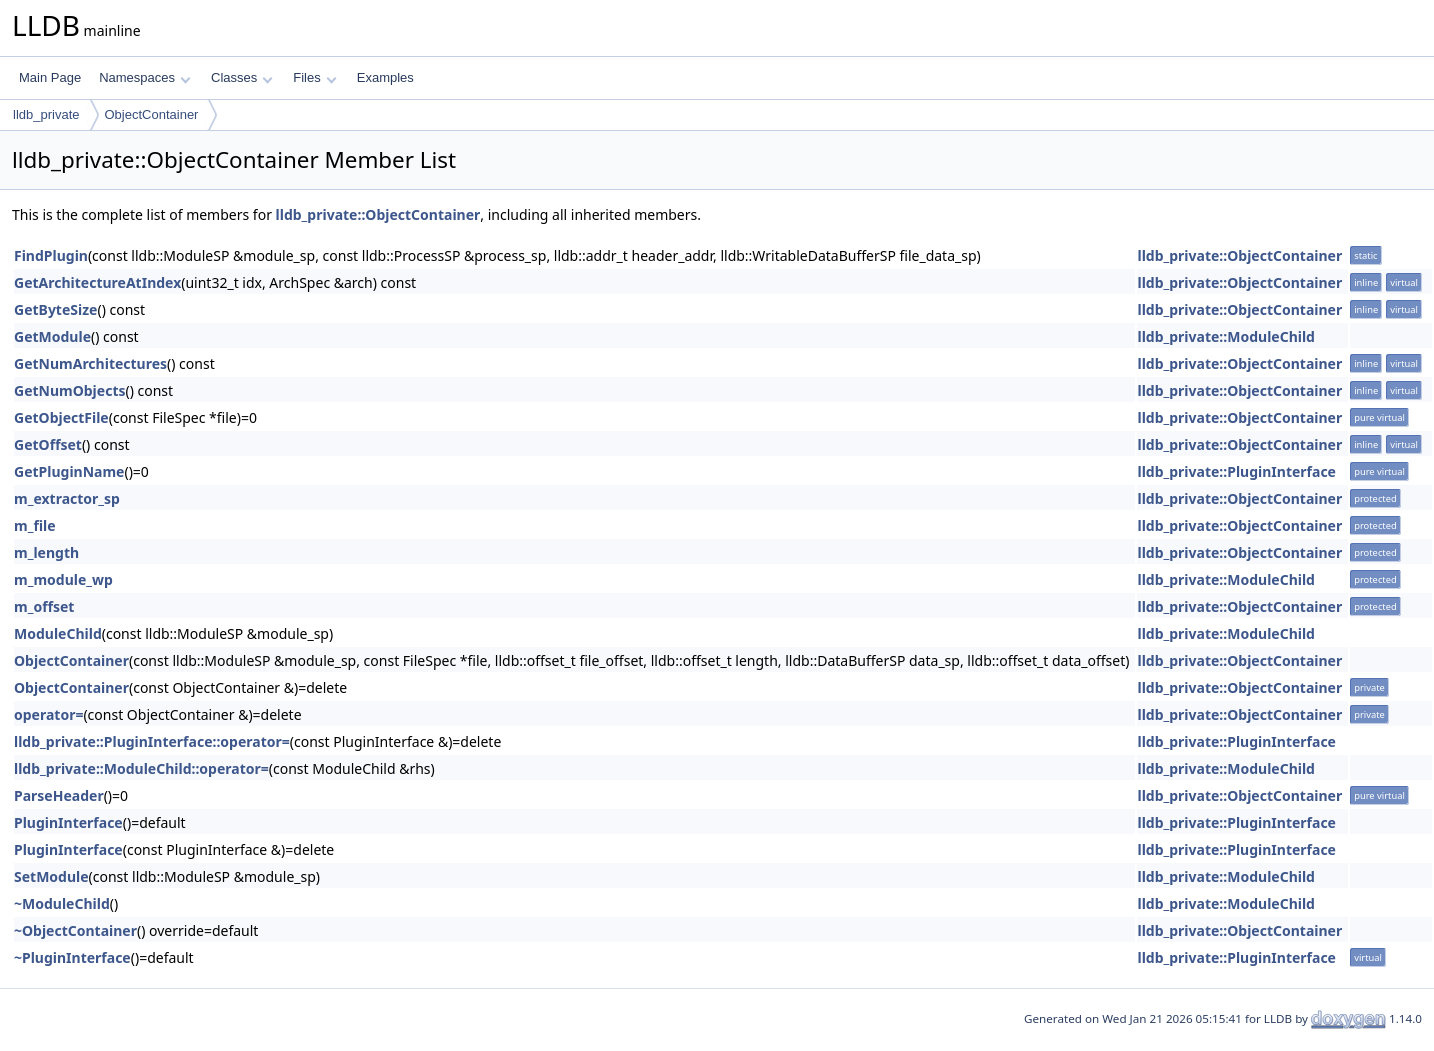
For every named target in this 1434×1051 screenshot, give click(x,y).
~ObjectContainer (75, 930)
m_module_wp (63, 579)
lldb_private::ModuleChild (1226, 336)
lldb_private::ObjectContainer (378, 214)
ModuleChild (58, 633)
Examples (385, 77)
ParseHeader (59, 795)
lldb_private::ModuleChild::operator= (141, 768)
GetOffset (48, 444)
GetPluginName (69, 471)
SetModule (51, 876)
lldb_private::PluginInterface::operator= (152, 741)
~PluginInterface (72, 957)
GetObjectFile (61, 417)
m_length (46, 552)
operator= (48, 714)
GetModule (52, 336)
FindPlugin (51, 255)
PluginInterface (68, 822)
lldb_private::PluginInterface (1236, 471)
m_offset (44, 606)
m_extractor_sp (67, 498)
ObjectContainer (152, 114)
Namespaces (144, 77)
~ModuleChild (62, 903)
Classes (242, 77)
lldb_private (46, 114)
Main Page (50, 77)
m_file (35, 525)
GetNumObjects (69, 390)
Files (314, 77)
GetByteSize (55, 309)
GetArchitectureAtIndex (97, 282)
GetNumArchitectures (90, 363)
